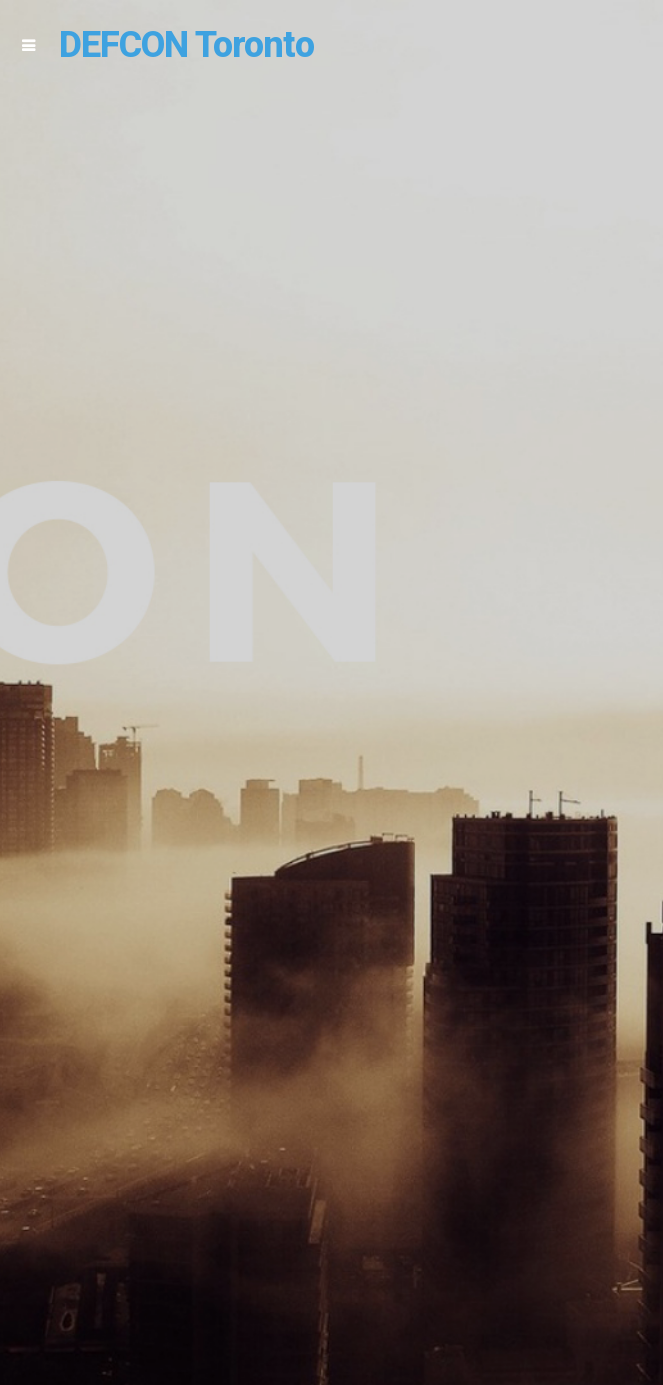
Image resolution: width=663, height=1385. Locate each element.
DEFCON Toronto (186, 45)
